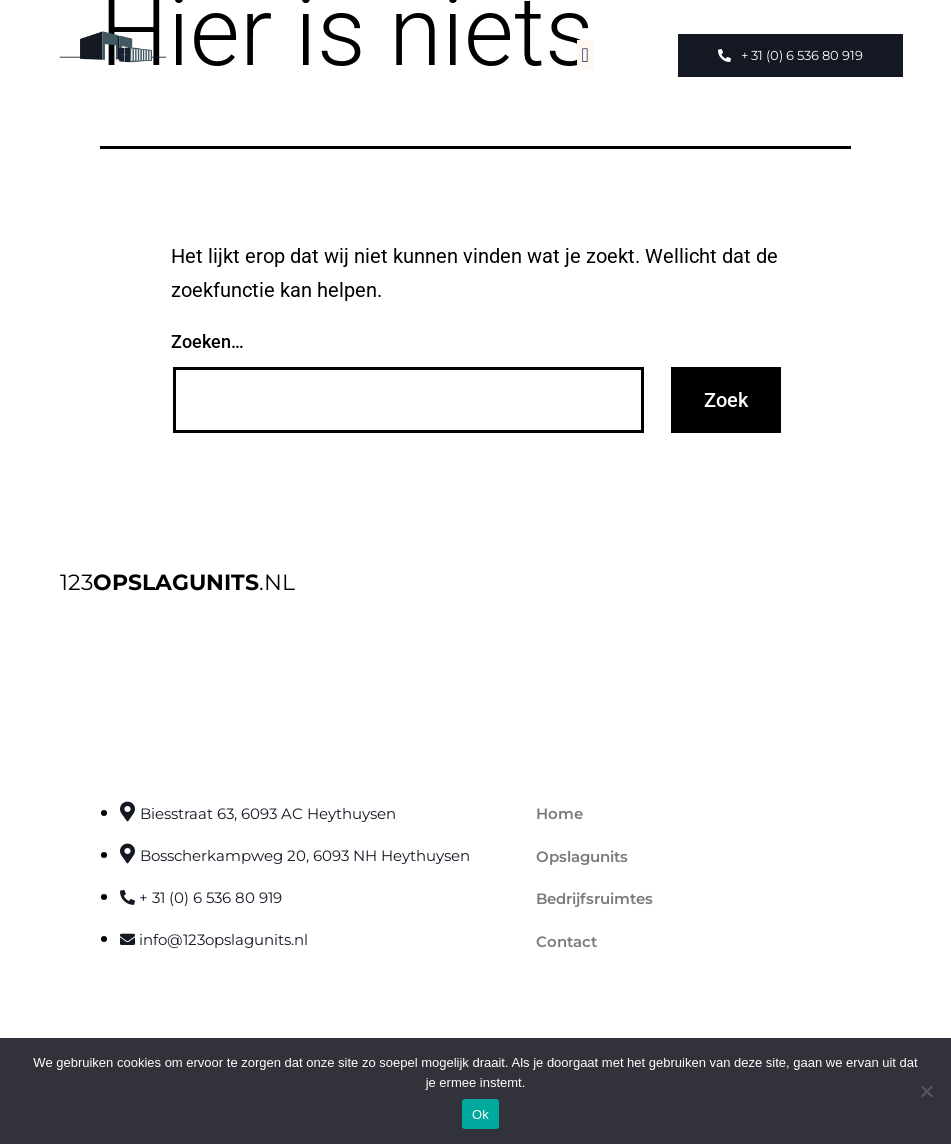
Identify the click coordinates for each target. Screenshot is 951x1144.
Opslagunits (582, 856)
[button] (585, 55)
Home (559, 813)
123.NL (177, 582)
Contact (566, 941)
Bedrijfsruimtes (594, 898)
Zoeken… (207, 341)
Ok (480, 1114)
